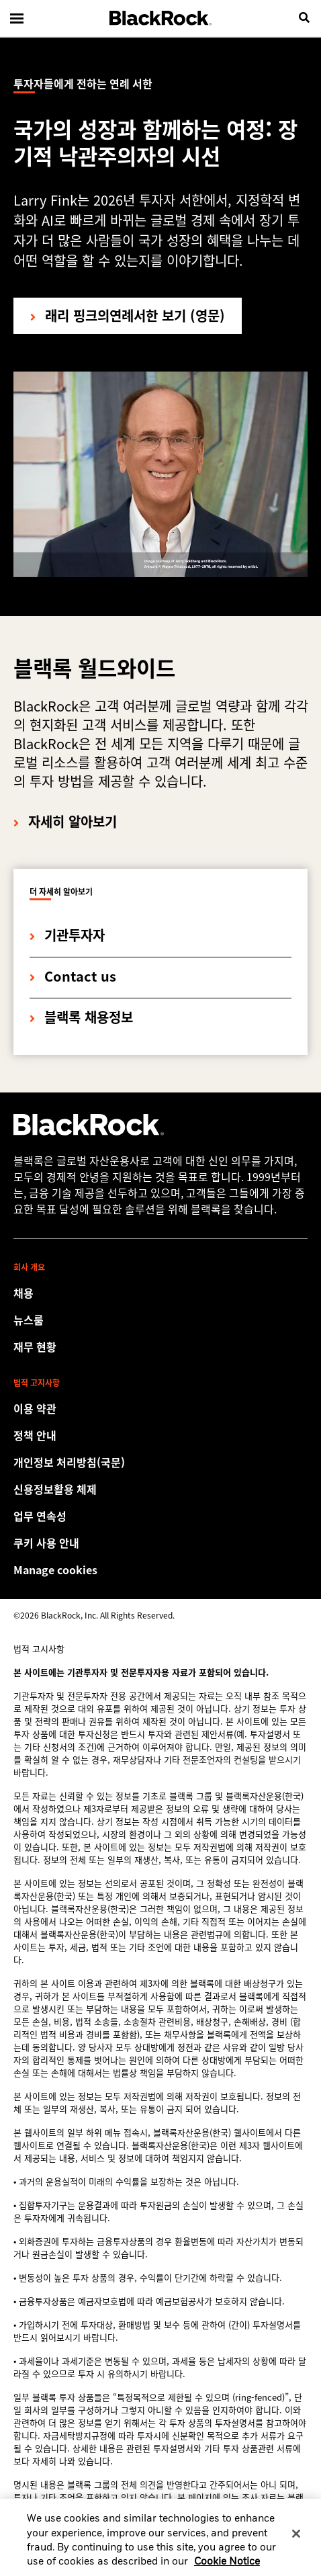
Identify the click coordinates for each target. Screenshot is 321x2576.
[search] (304, 18)
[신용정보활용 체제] (160, 1489)
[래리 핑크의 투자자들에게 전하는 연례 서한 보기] (127, 316)
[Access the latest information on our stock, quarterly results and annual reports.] (160, 1346)
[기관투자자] (67, 925)
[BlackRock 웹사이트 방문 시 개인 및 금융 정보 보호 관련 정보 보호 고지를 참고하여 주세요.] (160, 1435)
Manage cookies (55, 1569)
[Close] (296, 2539)
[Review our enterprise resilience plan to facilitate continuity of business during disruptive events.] (160, 1516)
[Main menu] (17, 18)
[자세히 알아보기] (65, 812)
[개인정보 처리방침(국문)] (160, 1462)
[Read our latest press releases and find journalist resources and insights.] (160, 1320)
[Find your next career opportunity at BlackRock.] (160, 1293)
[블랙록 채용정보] (81, 1007)
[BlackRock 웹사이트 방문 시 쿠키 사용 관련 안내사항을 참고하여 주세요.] (160, 1543)
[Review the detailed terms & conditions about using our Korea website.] (160, 1408)
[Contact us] (73, 966)
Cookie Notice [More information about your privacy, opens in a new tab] (227, 2568)
